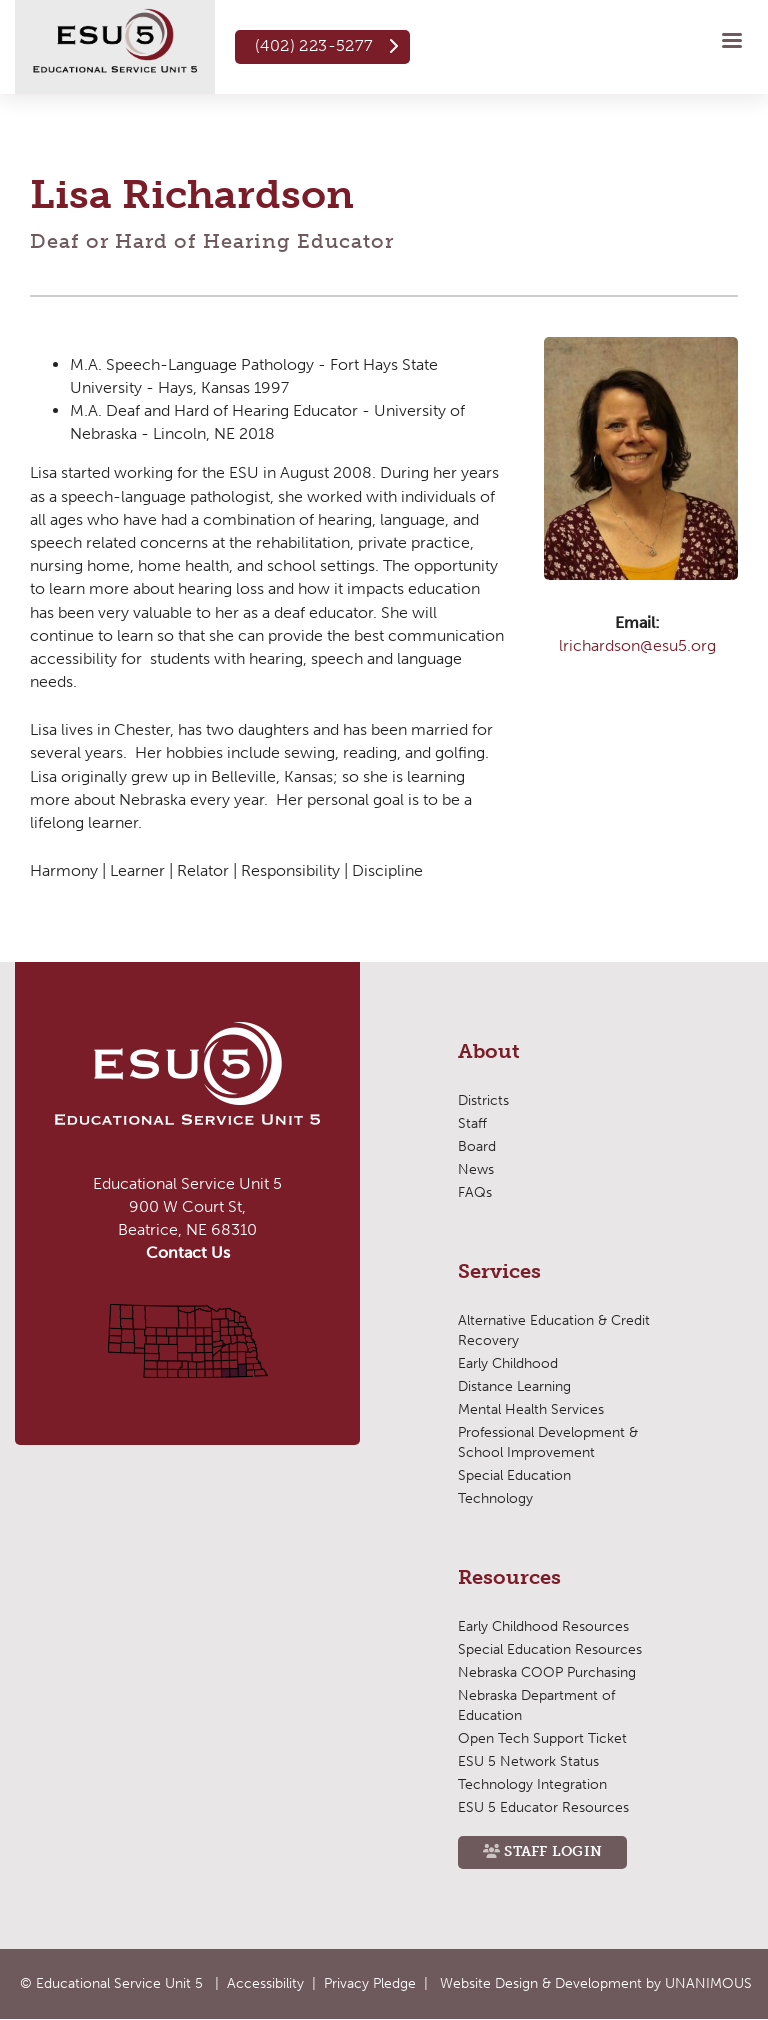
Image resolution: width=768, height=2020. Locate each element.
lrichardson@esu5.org (637, 645)
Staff (472, 1123)
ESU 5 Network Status (528, 1761)
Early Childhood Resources (543, 1626)
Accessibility (265, 1983)
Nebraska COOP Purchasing (547, 1672)
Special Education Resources (550, 1649)
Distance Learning (514, 1386)
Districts (483, 1100)
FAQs (475, 1192)
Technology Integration (532, 1784)
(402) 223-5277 (314, 45)
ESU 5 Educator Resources (543, 1807)
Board (477, 1146)
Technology (495, 1498)
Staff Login (553, 1851)
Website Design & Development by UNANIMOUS (596, 1983)
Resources (509, 1578)
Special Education (514, 1475)
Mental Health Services (531, 1409)
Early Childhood (508, 1363)
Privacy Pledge (370, 1983)
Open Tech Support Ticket (542, 1738)
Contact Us (188, 1252)
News (476, 1169)
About (489, 1052)
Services (499, 1272)
